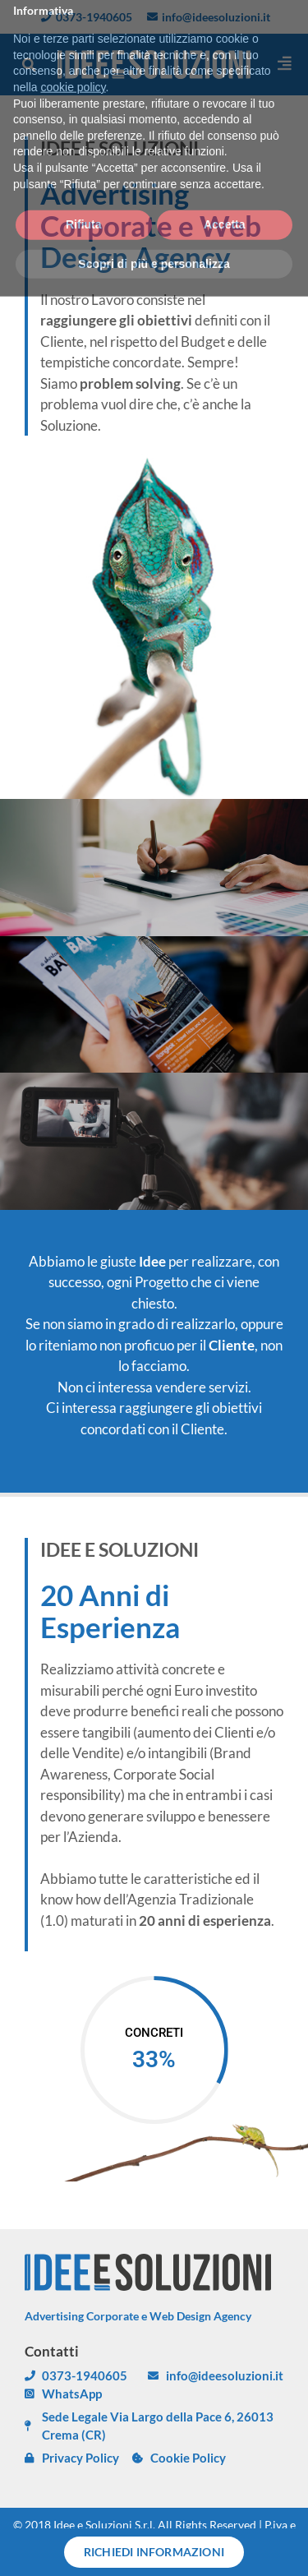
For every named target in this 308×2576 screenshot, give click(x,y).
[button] (28, 65)
